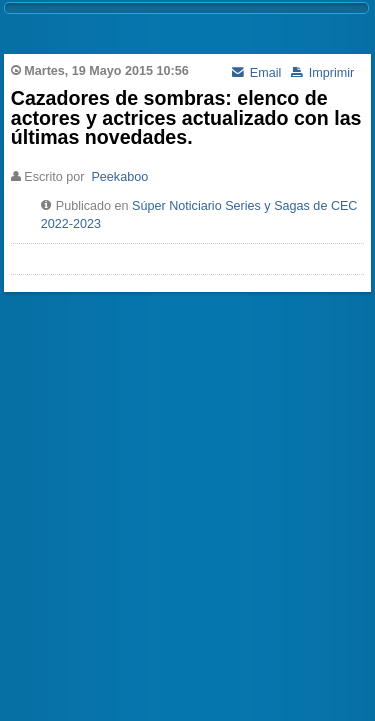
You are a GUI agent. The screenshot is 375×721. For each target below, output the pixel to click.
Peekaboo (119, 177)
